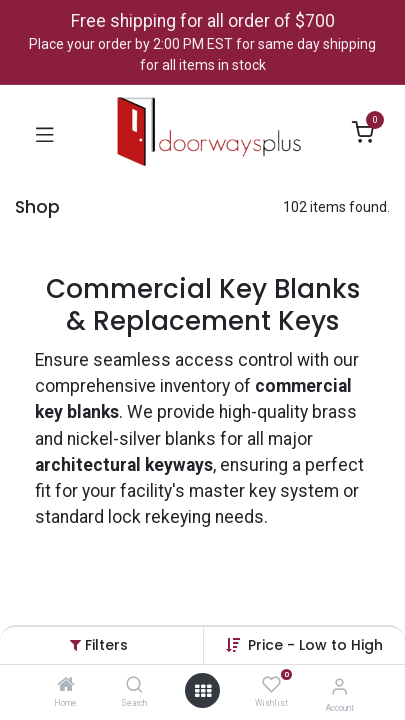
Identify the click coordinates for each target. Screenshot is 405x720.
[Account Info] (339, 686)
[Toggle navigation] (45, 133)
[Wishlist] (271, 685)
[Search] (134, 686)
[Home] (66, 686)
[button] (315, 645)
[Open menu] (203, 691)
